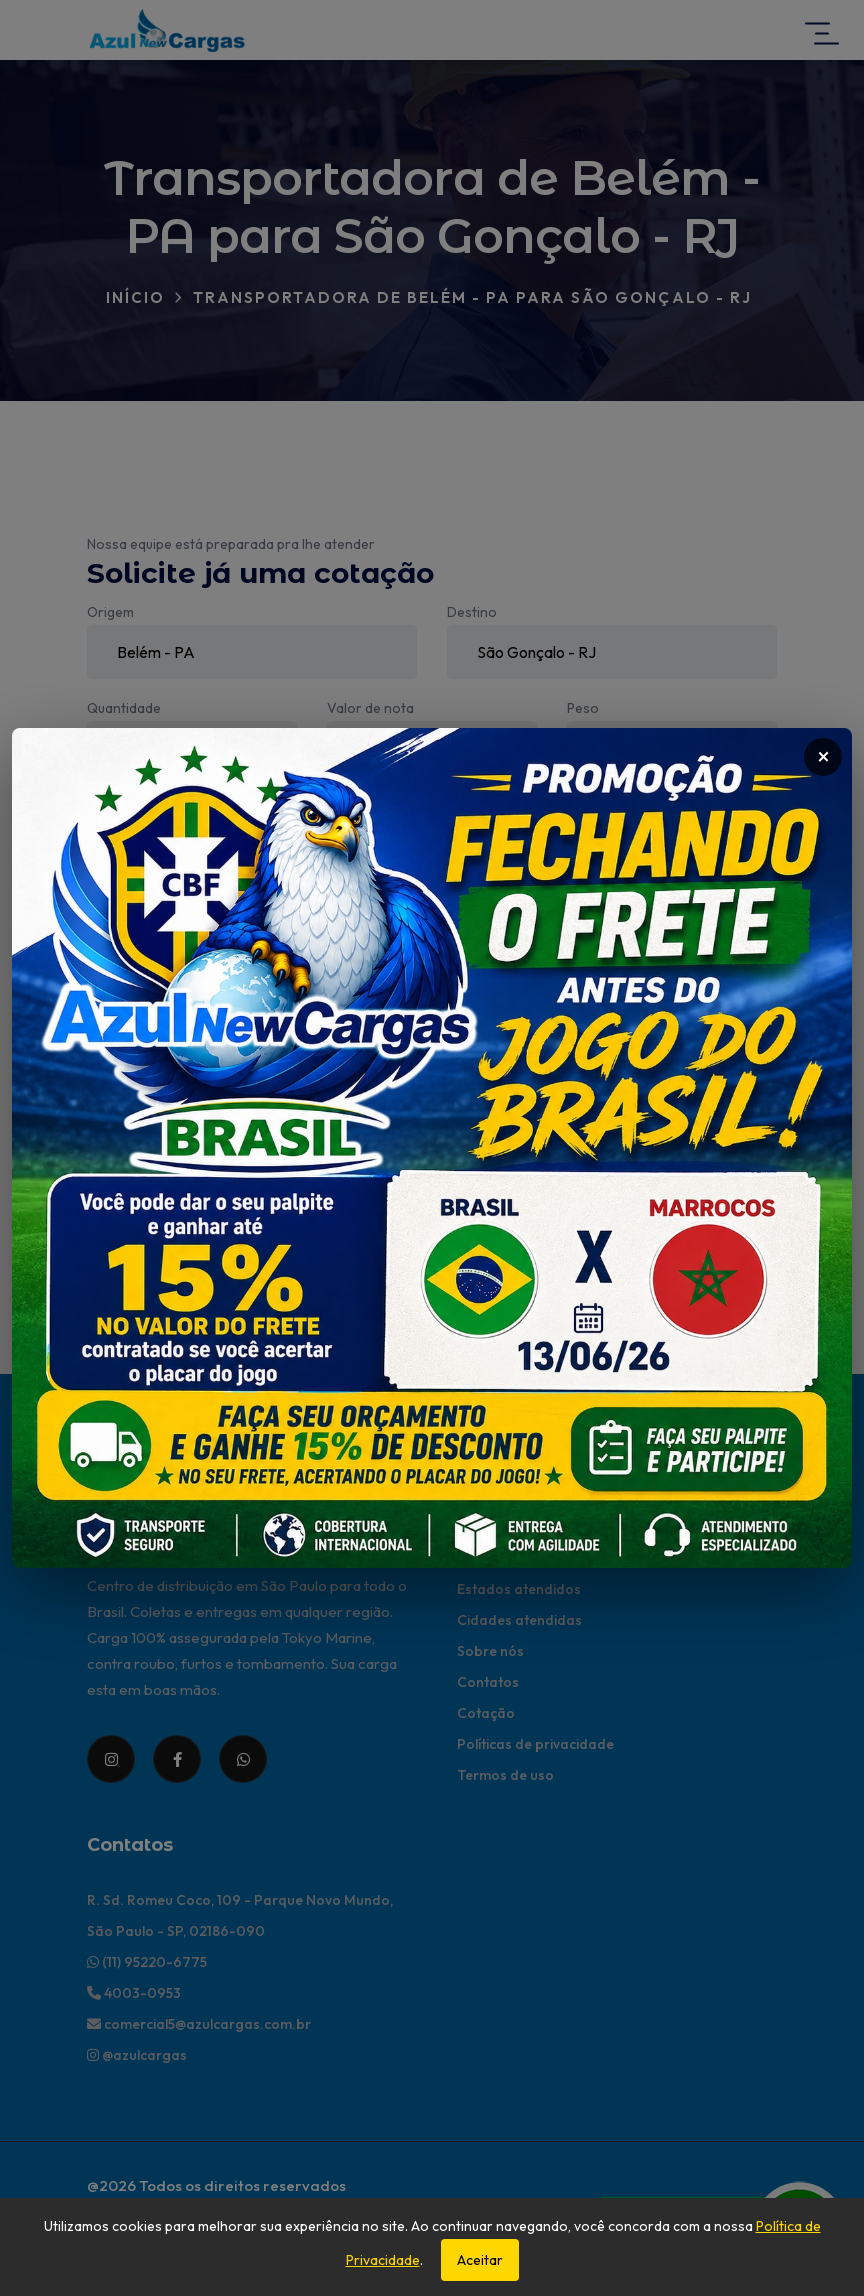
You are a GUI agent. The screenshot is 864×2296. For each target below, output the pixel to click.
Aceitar (480, 2260)
